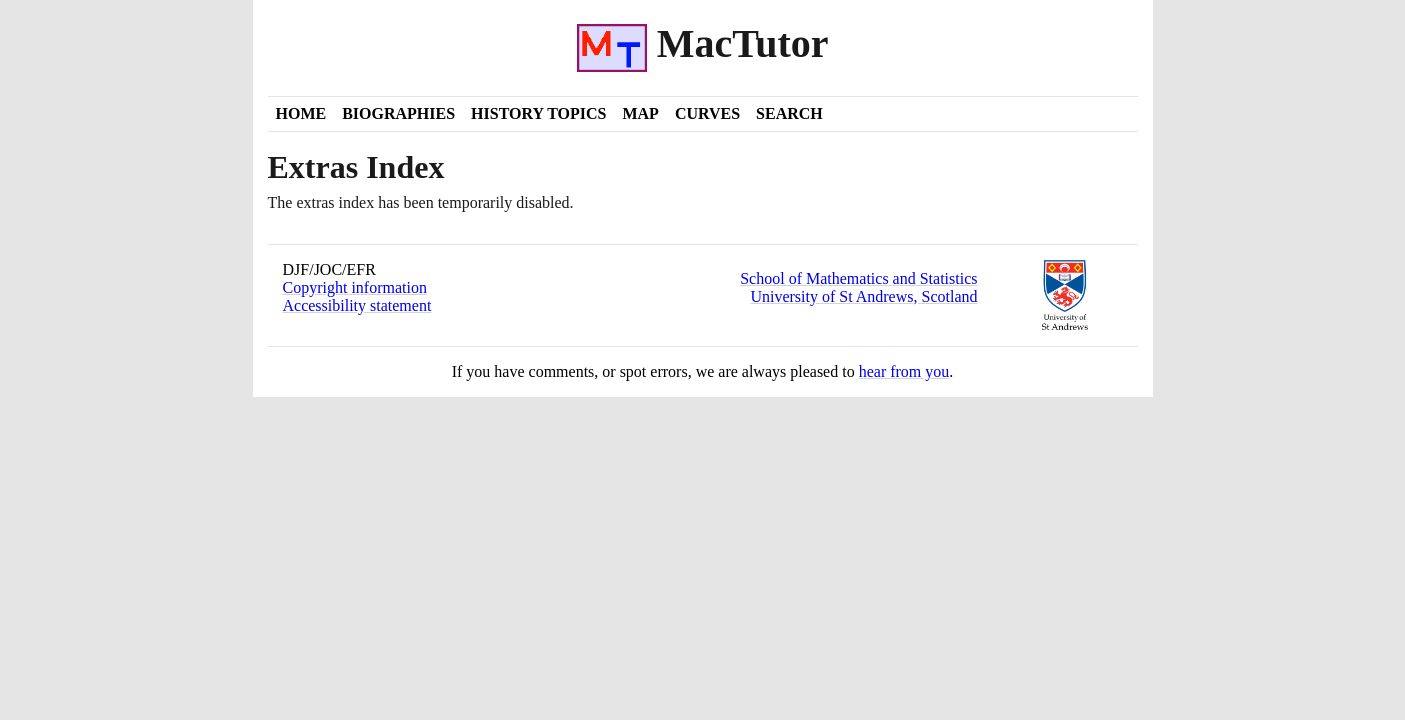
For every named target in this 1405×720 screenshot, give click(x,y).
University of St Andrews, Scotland (863, 296)
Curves (707, 113)
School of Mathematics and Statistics (858, 278)
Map (640, 113)
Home (301, 113)
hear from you (904, 371)
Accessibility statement (357, 305)
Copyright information (355, 287)
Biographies (398, 113)
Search (789, 113)
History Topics (538, 113)
